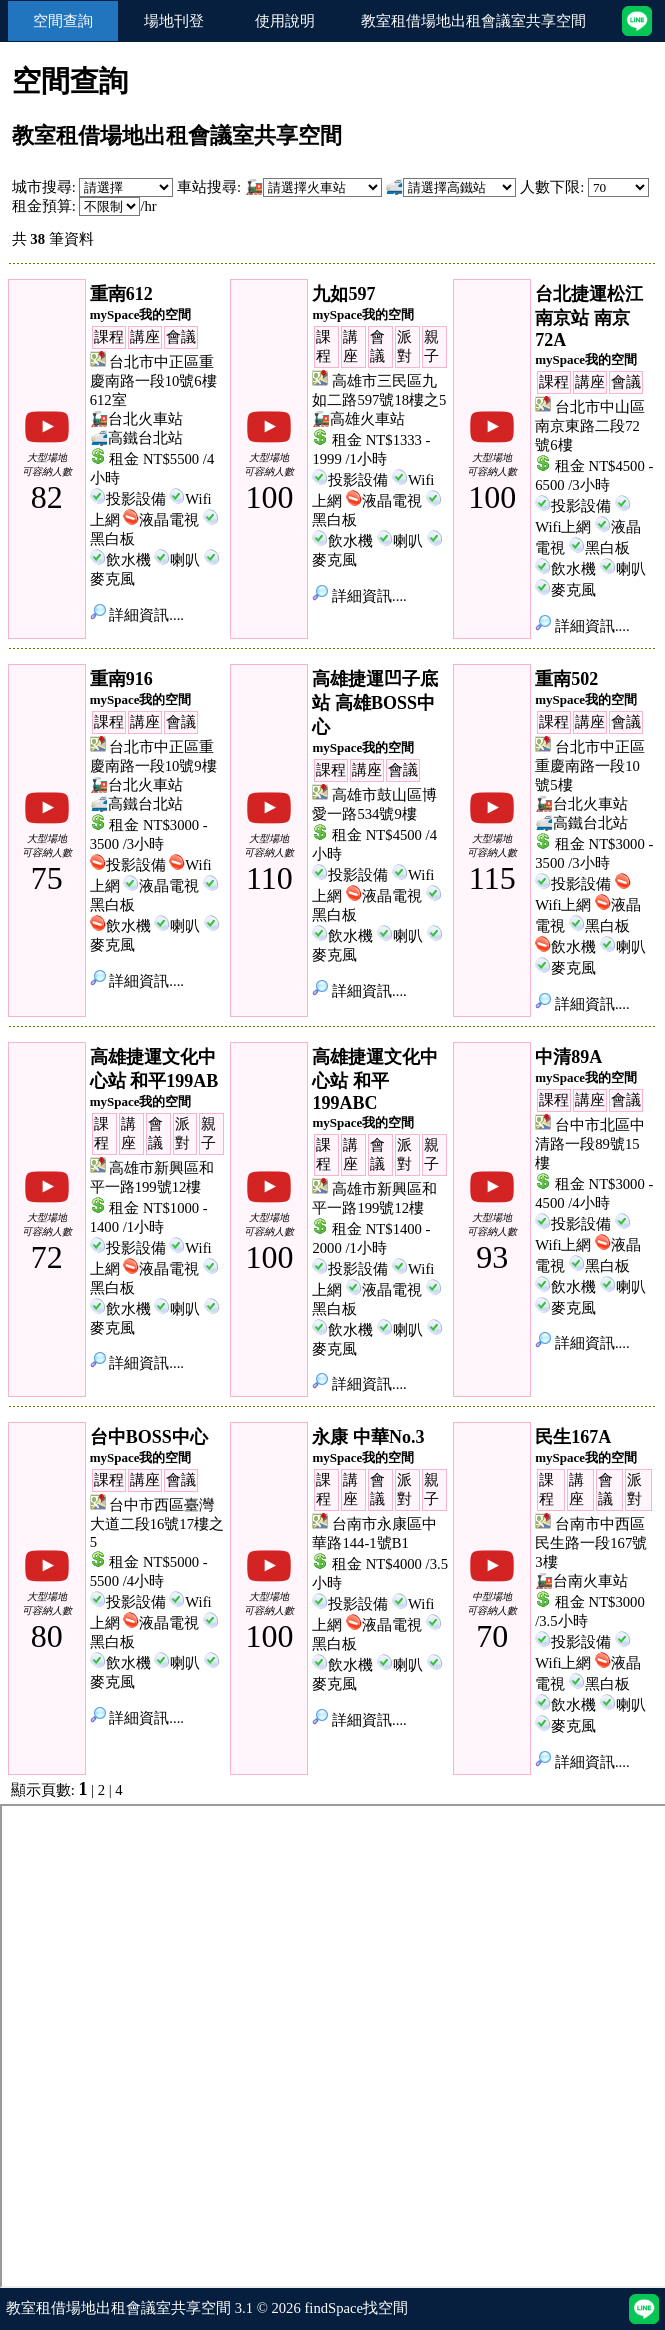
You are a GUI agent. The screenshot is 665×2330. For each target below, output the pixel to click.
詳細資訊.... (137, 615)
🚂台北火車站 (136, 419)
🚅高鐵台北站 (136, 438)
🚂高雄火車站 (358, 419)
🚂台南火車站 (581, 1581)
